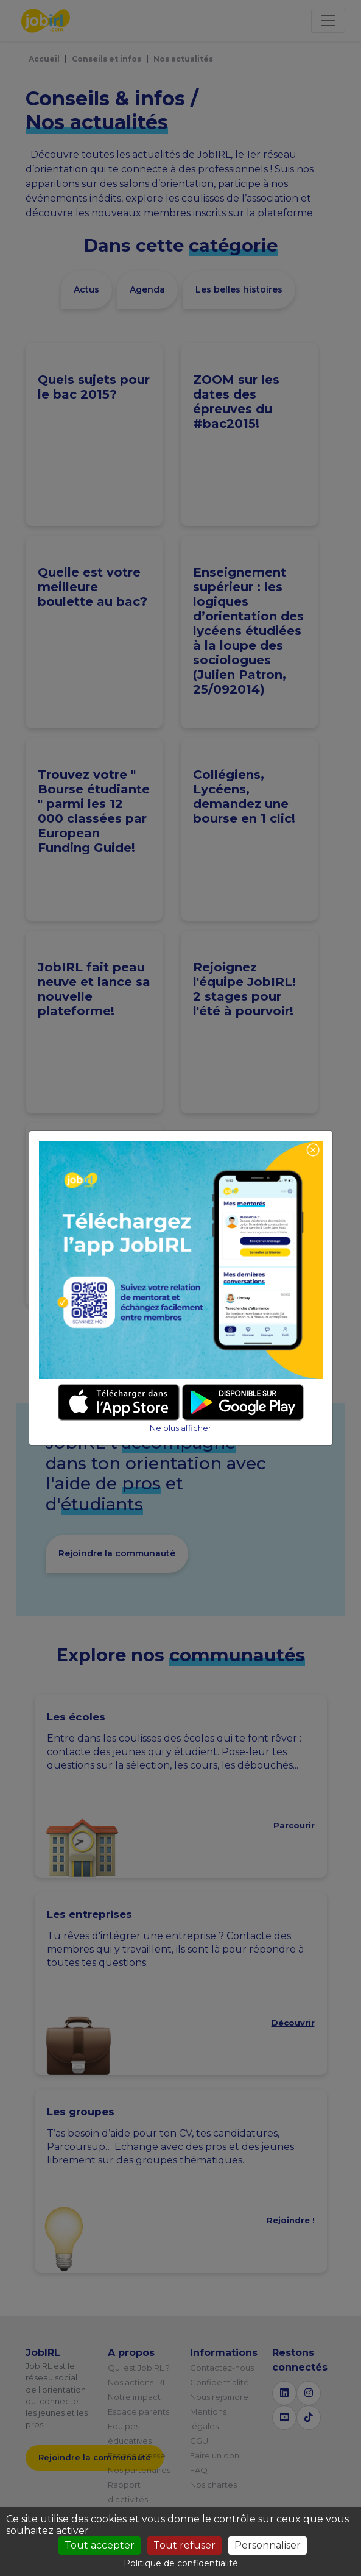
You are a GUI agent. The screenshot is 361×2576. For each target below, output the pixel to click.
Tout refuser (184, 2545)
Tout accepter (100, 2545)
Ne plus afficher (180, 1428)
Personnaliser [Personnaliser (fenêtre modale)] (267, 2545)
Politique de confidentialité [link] (181, 2563)
